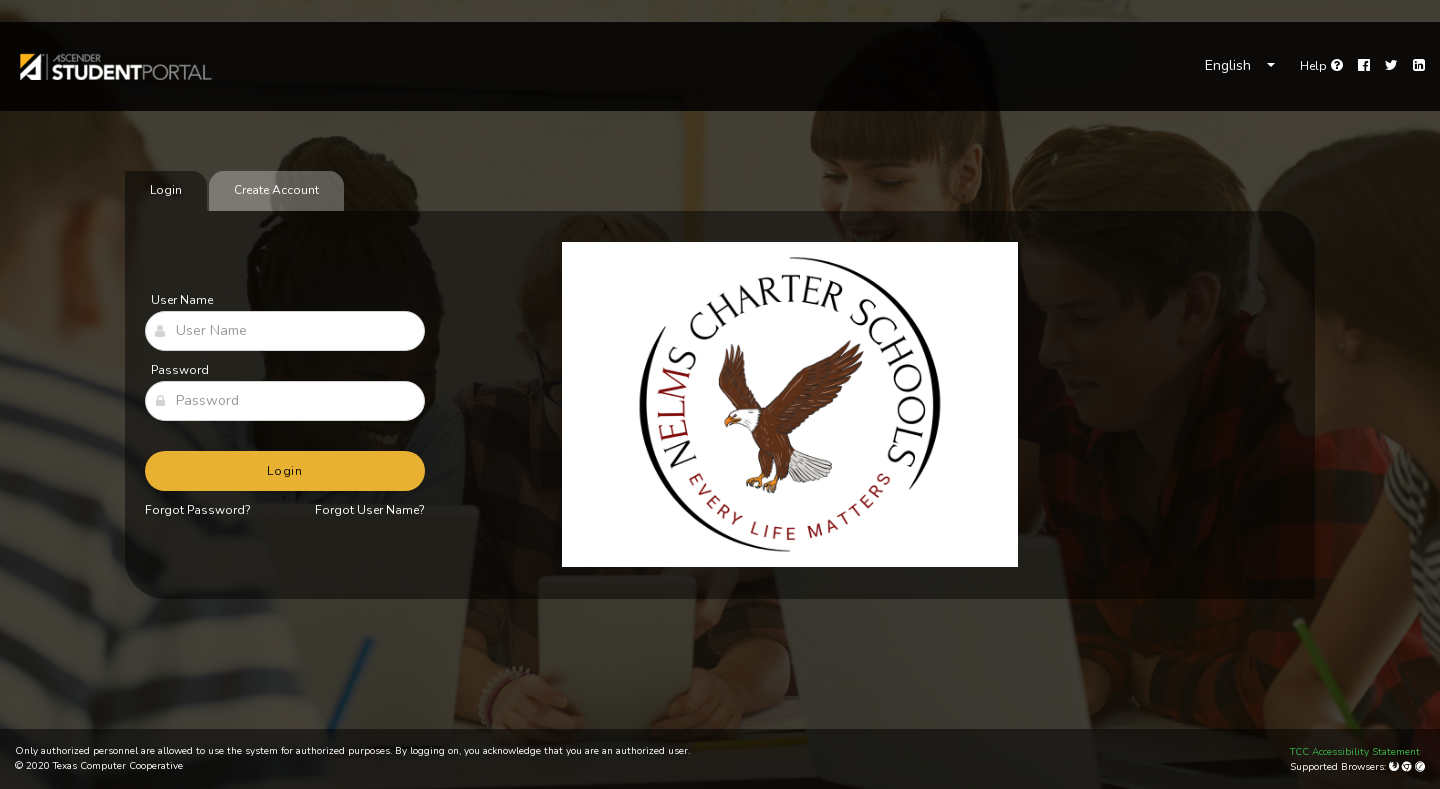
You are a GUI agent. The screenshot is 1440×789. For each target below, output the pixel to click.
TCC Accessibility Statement (1355, 752)
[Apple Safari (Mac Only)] (1420, 767)
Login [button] (285, 471)
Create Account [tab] (276, 190)
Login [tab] (166, 190)
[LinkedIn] (1419, 66)
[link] (114, 66)
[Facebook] (1364, 66)
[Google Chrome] (1408, 767)
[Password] (285, 401)
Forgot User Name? (370, 510)
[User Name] (285, 331)
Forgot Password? (198, 510)
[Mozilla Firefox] (1395, 767)
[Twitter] (1391, 66)
